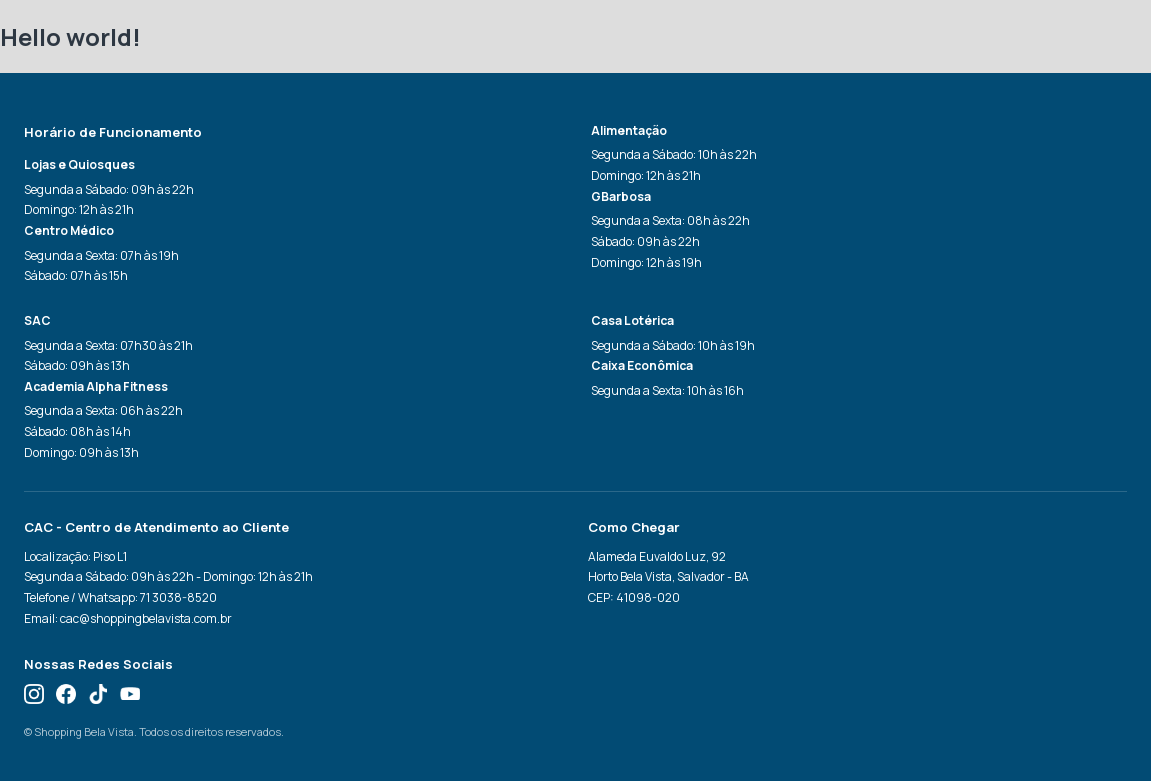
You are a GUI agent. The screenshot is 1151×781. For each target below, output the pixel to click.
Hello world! (70, 36)
